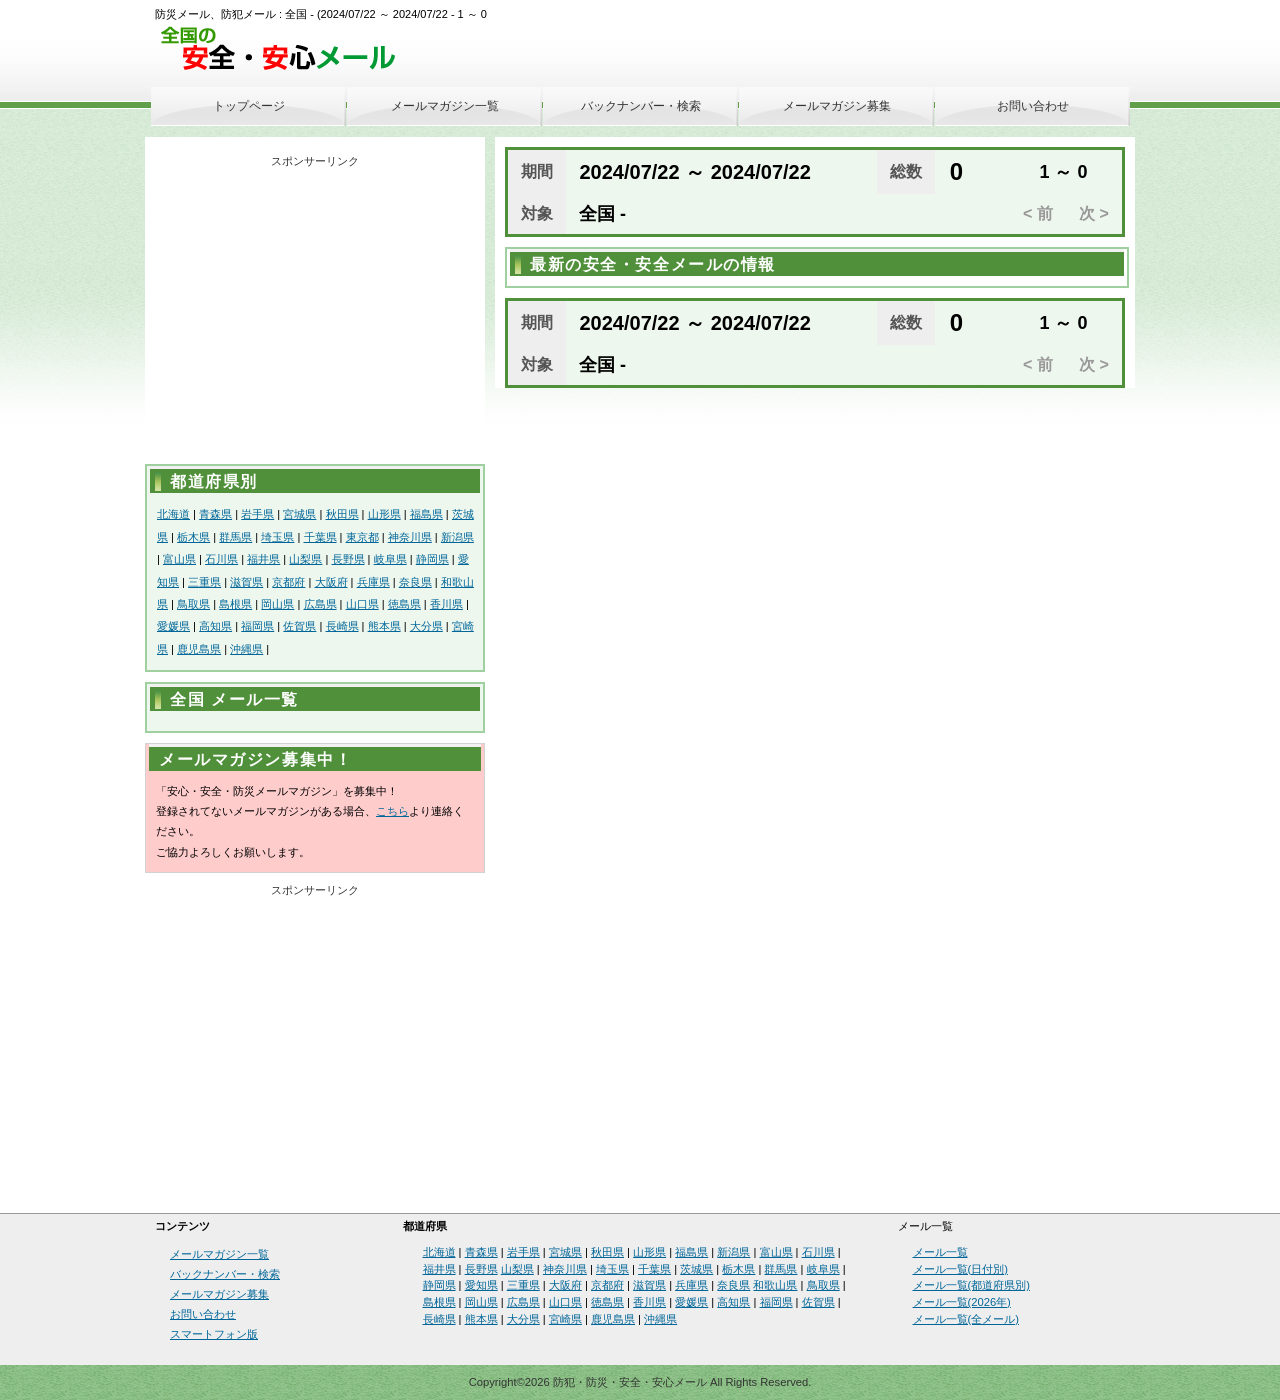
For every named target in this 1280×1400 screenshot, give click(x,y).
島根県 (235, 604)
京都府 (288, 582)
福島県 (426, 514)
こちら (392, 811)
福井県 (263, 559)
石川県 (221, 559)
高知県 (215, 626)
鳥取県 (193, 604)
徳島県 (404, 604)
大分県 (426, 626)
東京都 (362, 537)
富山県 (179, 559)
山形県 (384, 514)
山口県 (362, 604)
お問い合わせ (1033, 106)
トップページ (249, 106)
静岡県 (432, 559)
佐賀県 (299, 626)
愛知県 (481, 1285)
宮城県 (299, 514)
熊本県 (384, 626)
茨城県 (696, 1269)
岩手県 (257, 514)
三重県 (204, 582)
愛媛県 (173, 626)
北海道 (173, 514)
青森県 (215, 514)
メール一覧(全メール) (966, 1319)
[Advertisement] (315, 314)
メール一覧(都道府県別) (971, 1285)
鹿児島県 (199, 649)
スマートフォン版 (214, 1334)
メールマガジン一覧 (445, 106)
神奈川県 (410, 537)
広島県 (320, 604)
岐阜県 (390, 559)
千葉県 (320, 537)
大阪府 (331, 582)
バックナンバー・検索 (641, 106)
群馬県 (235, 537)
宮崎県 (565, 1319)
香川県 (446, 604)
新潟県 (457, 537)
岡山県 (277, 604)
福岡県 (257, 626)
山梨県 (305, 559)
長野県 (348, 559)
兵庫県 (373, 582)
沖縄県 (246, 649)
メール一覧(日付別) (960, 1269)
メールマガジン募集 (837, 106)
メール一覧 (940, 1252)
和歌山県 (775, 1285)
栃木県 (193, 537)
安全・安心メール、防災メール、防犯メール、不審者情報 (285, 49)
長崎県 (342, 626)
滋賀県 (246, 582)
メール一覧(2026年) (962, 1302)
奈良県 (415, 582)
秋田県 (342, 514)
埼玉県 (277, 537)
